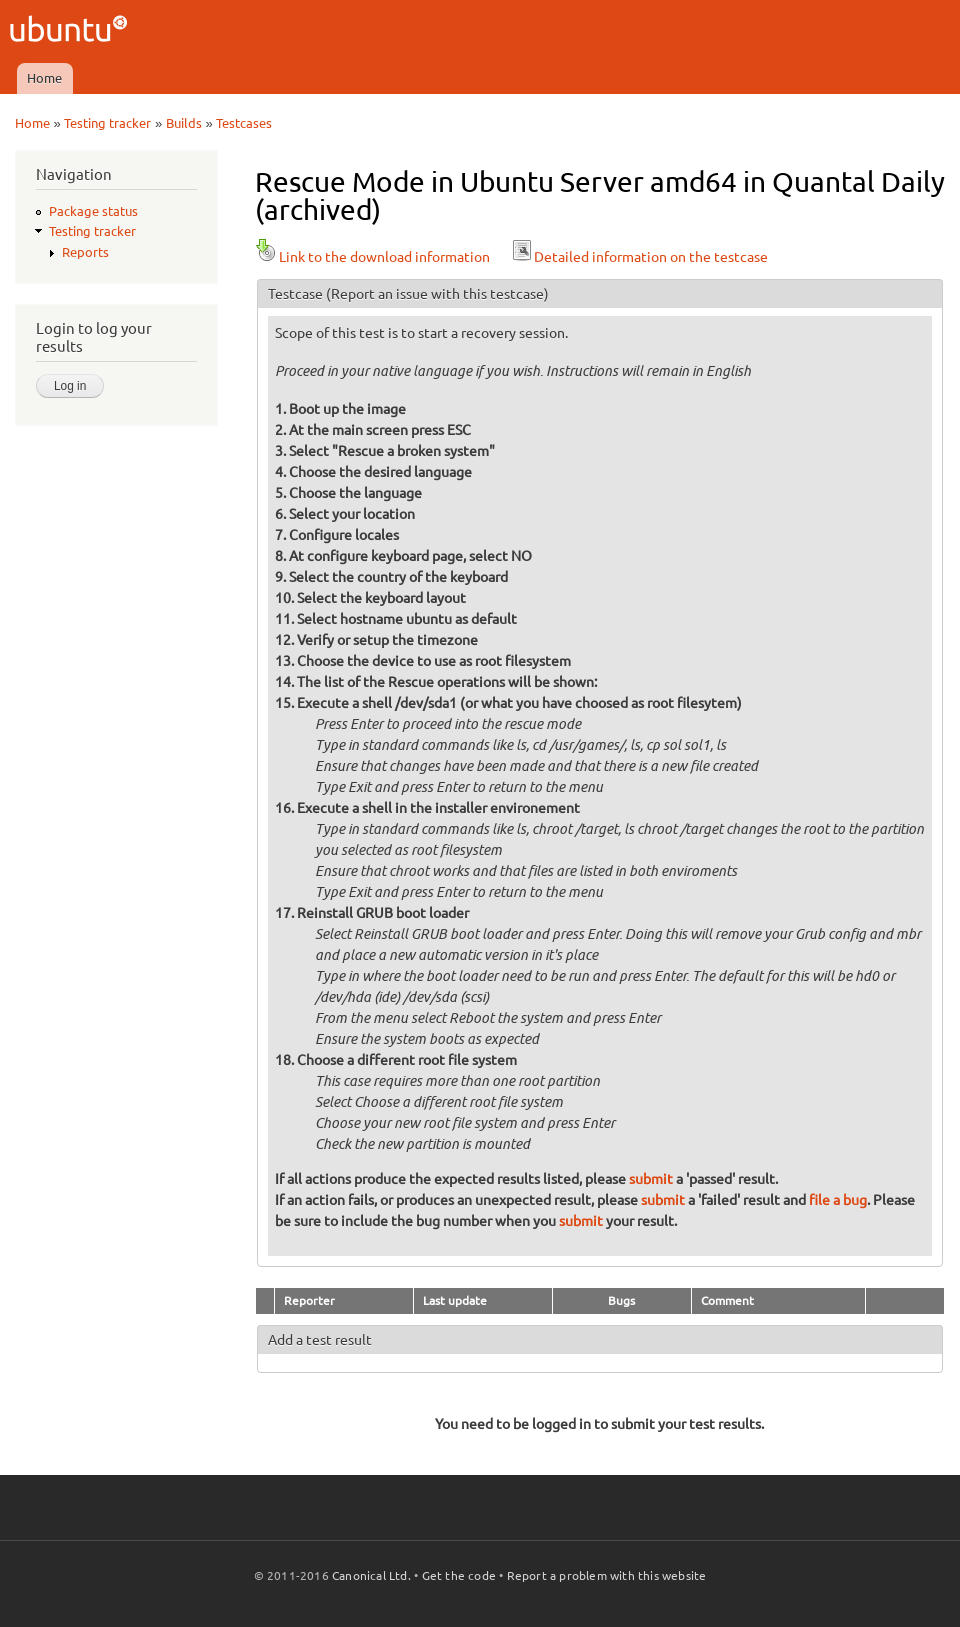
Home (44, 78)
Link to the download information (372, 257)
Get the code (459, 1575)
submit (651, 1179)
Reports (85, 252)
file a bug (838, 1200)
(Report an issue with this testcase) (437, 294)
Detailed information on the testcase (639, 257)
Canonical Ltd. (371, 1575)
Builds (184, 123)
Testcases (244, 123)
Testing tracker (107, 123)
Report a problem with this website (607, 1575)
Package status (93, 211)
